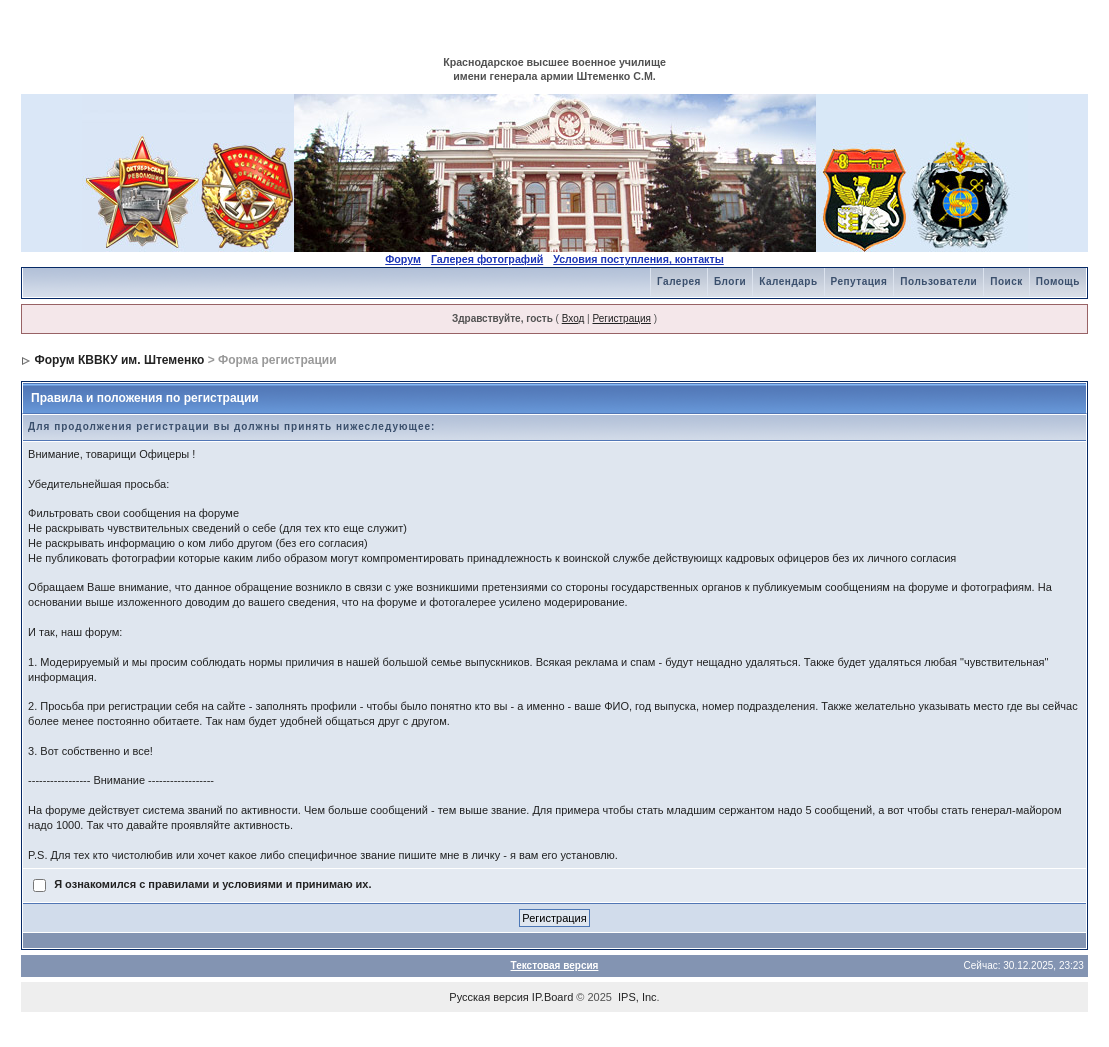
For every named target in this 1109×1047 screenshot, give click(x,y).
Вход (573, 318)
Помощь (1058, 281)
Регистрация (621, 318)
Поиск (1006, 281)
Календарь (788, 281)
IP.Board (552, 997)
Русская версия (488, 997)
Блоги (730, 281)
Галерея (679, 281)
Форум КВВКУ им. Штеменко (119, 360)
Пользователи (938, 281)
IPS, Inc (637, 997)
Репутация (859, 281)
